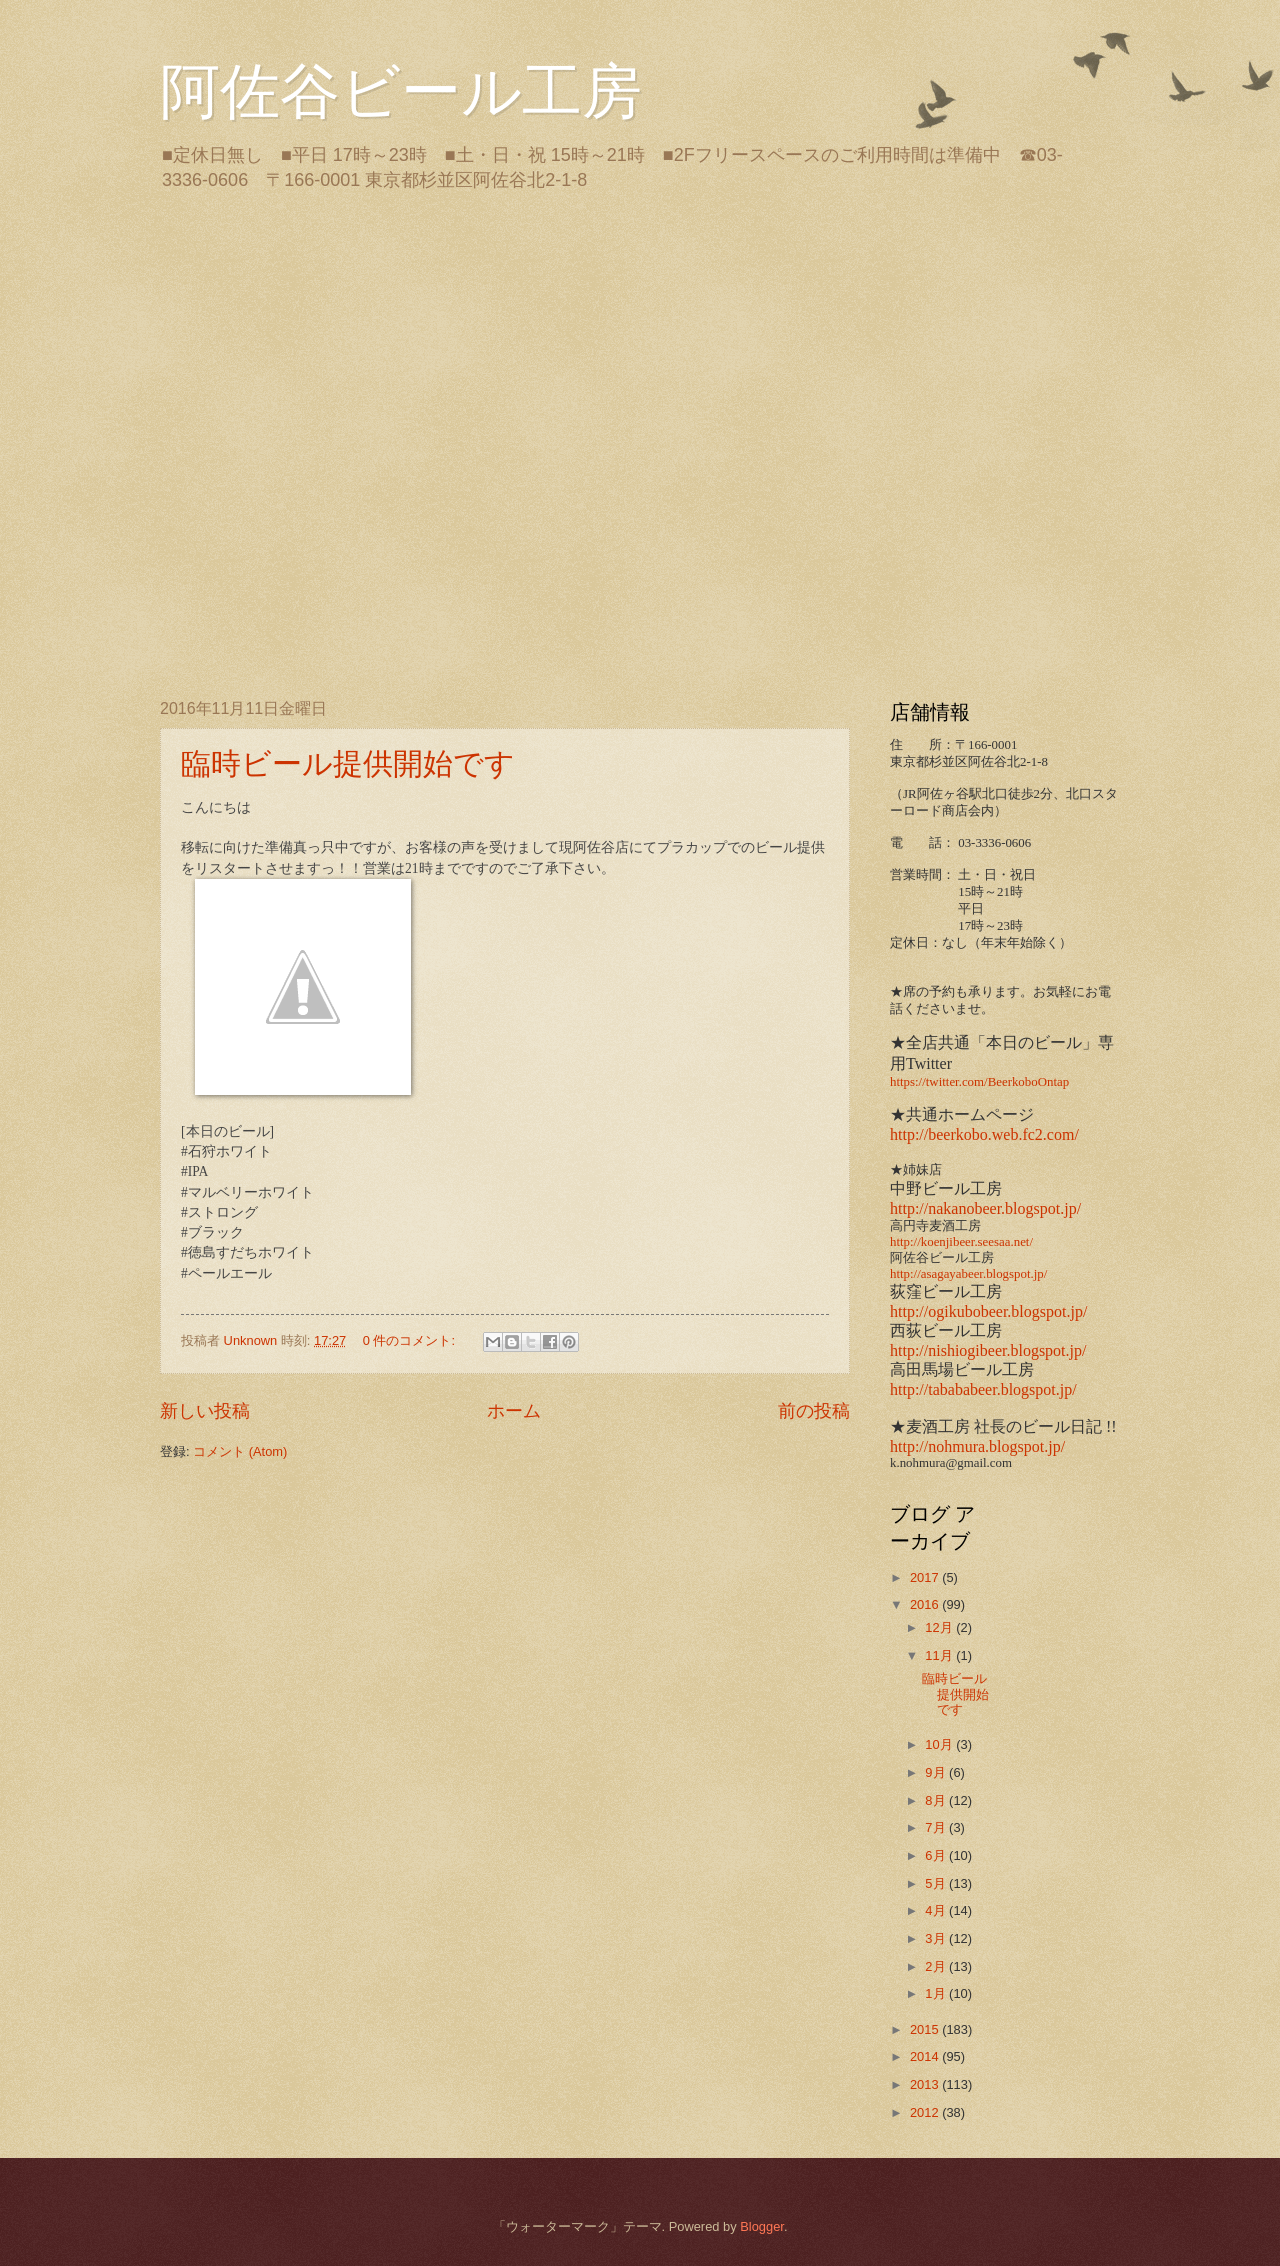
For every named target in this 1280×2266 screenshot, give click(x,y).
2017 (926, 1577)
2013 (926, 2084)
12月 (940, 1627)
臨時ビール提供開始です (348, 763)
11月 (940, 1655)
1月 (937, 1993)
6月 (937, 1855)
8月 (937, 1800)
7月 (937, 1827)
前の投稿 (814, 1411)
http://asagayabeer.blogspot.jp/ (968, 1274)
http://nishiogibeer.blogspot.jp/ (988, 1350)
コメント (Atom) (240, 1451)
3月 (937, 1938)
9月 (937, 1772)
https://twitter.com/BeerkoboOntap (979, 1082)
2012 (926, 2112)
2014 (926, 2056)
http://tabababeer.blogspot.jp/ (983, 1389)
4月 (937, 1910)
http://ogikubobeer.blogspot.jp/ (988, 1311)
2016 (926, 1604)
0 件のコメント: (411, 1340)
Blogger (762, 2226)
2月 (937, 1966)
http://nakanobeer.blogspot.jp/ (985, 1208)
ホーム (514, 1411)
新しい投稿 (205, 1411)
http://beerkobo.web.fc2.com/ (984, 1134)
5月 (937, 1883)
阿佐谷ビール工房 (401, 92)
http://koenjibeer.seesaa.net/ (961, 1242)
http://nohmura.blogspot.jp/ (977, 1446)
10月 (940, 1744)
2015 (926, 2029)
